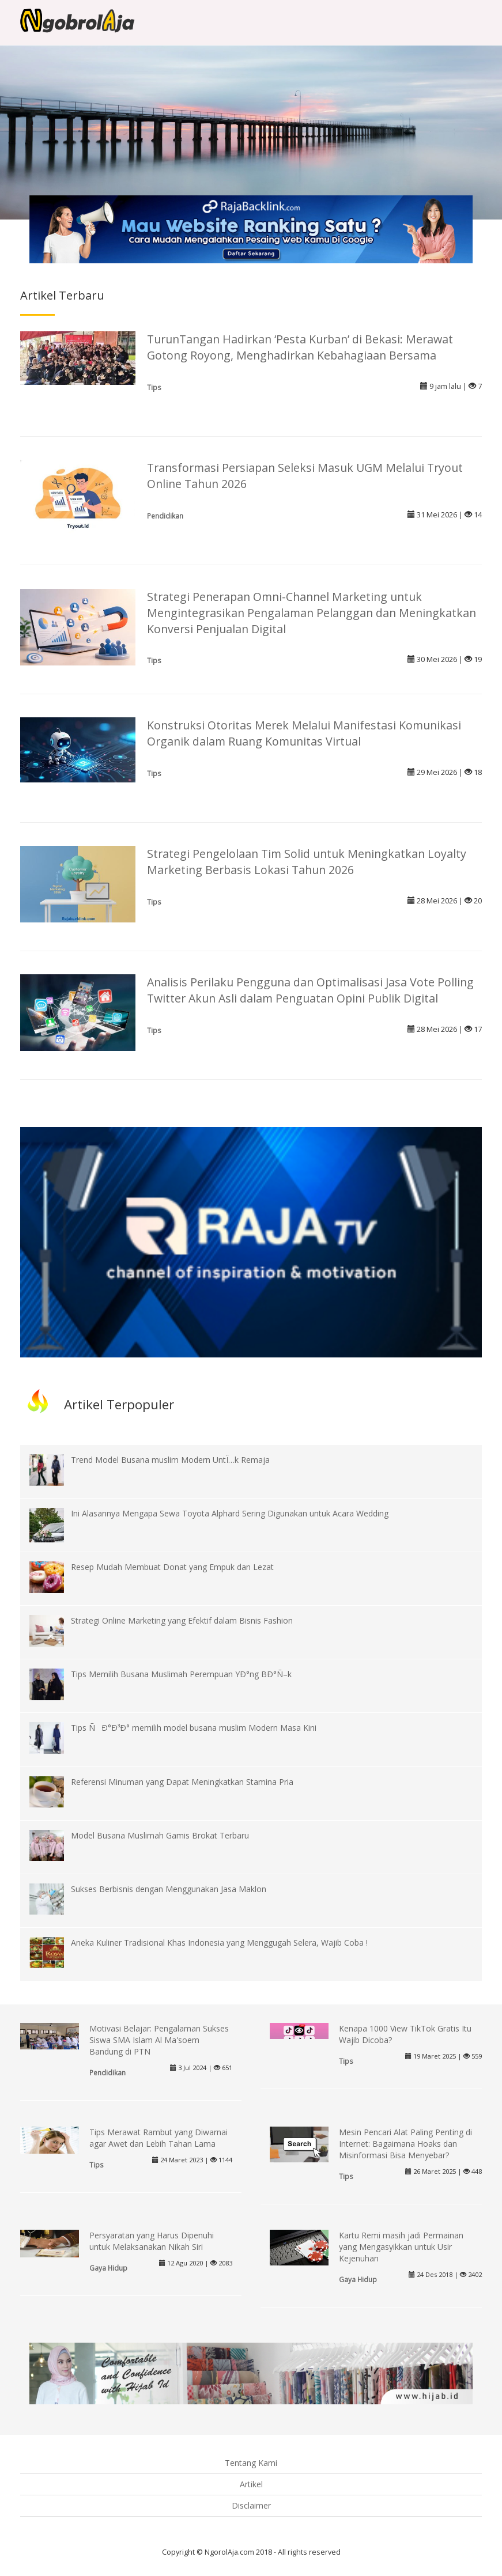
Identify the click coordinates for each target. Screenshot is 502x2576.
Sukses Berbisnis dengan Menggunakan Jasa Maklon (168, 1888)
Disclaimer (251, 2505)
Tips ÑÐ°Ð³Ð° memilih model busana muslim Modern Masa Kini (193, 1727)
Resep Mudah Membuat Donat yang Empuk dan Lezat (172, 1566)
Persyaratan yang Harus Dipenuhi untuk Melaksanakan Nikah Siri (151, 2241)
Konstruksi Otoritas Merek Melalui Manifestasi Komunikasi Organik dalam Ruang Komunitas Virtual (304, 733)
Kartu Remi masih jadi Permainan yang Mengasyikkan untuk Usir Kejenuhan (401, 2247)
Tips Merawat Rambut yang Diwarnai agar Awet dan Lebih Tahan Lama (158, 2138)
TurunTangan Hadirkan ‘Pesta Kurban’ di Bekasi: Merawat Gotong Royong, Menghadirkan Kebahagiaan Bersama (300, 347)
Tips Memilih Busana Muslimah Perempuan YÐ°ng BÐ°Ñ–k (181, 1674)
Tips (154, 387)
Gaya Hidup (108, 2267)
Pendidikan (165, 515)
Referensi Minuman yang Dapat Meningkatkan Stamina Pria (182, 1781)
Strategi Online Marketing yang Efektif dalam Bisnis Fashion (182, 1620)
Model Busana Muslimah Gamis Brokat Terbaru (160, 1835)
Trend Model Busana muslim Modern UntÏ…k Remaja (170, 1459)
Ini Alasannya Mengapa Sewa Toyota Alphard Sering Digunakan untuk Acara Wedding (229, 1513)
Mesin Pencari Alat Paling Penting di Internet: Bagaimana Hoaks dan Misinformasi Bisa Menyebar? (405, 2144)
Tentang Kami (251, 2462)
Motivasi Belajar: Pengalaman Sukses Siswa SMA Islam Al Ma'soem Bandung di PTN (159, 2040)
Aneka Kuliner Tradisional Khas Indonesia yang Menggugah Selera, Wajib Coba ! (219, 1942)
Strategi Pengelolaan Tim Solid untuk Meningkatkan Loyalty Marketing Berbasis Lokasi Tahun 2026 (306, 861)
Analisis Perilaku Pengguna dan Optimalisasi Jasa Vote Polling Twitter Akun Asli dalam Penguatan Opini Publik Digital (310, 990)
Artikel (251, 2484)
